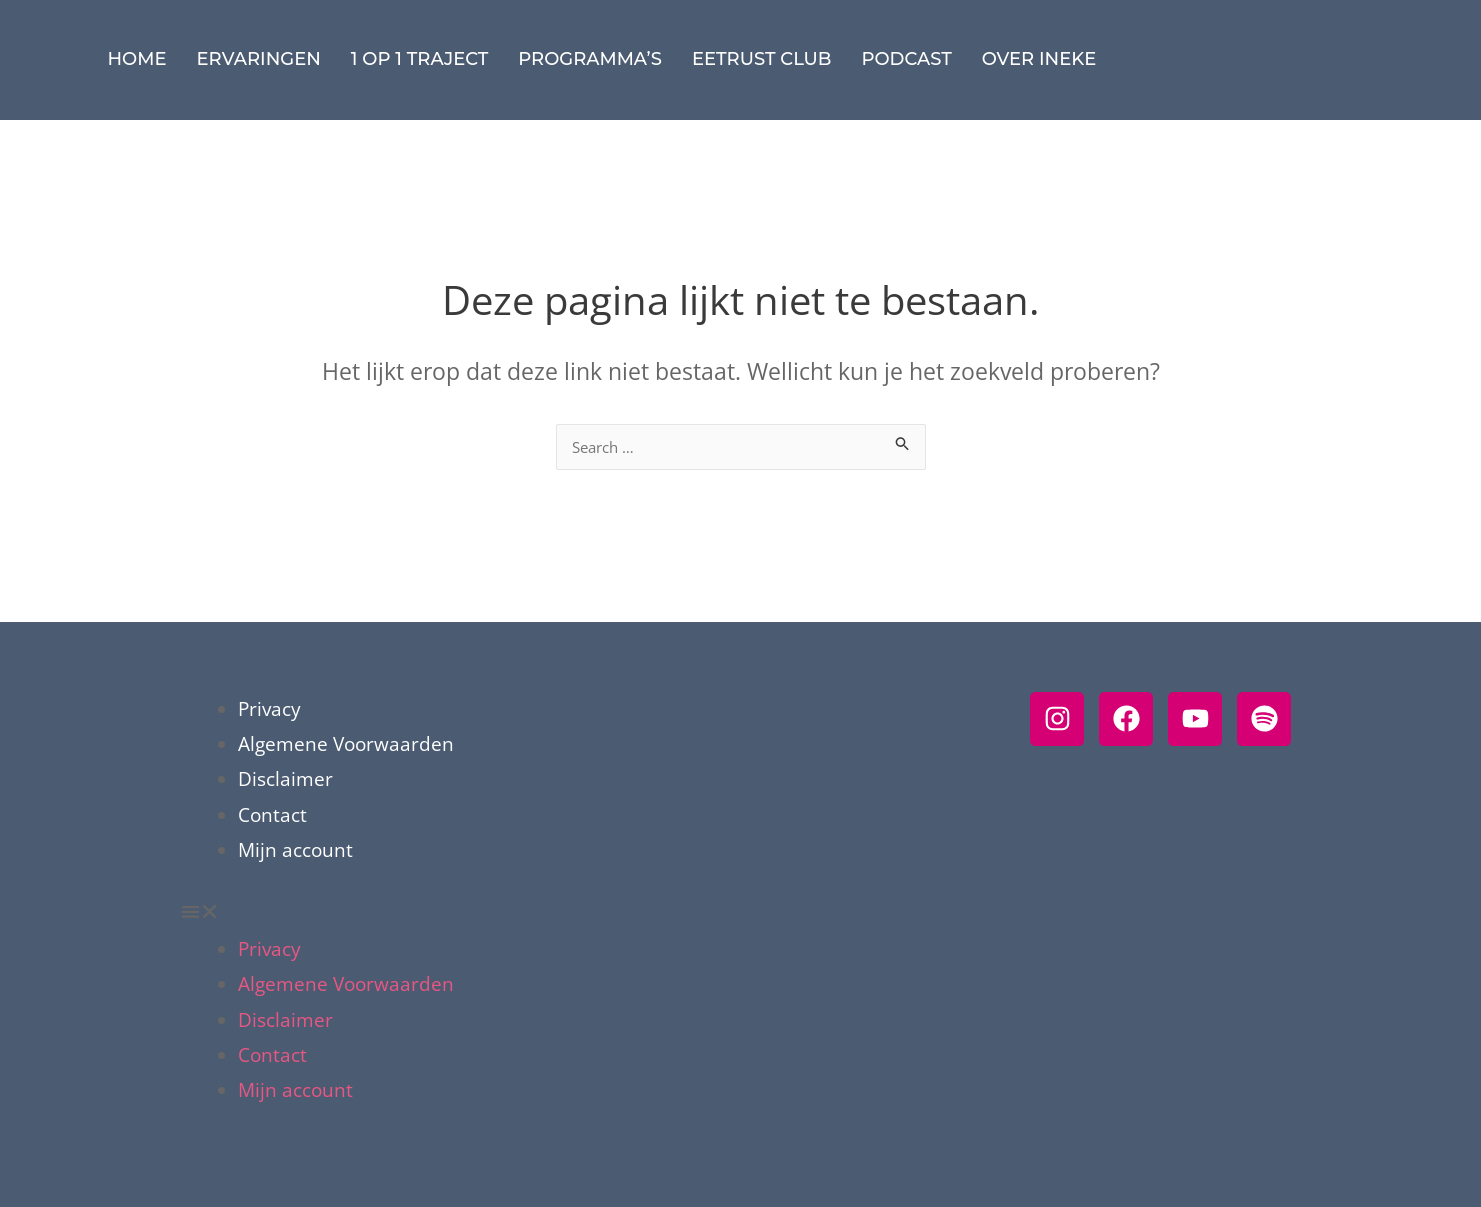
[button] (591, 914)
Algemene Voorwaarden (346, 744)
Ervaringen (259, 59)
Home (137, 59)
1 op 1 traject (419, 59)
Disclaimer (285, 779)
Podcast (907, 59)
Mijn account (295, 850)
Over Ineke (1039, 59)
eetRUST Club (762, 59)
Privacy (269, 709)
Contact (272, 815)
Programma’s (590, 59)
